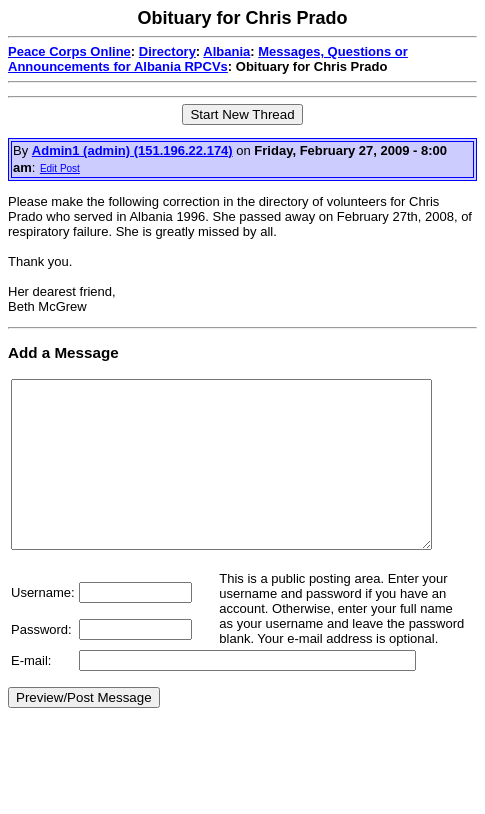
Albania (226, 51)
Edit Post (60, 168)
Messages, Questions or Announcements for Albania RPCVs (208, 59)
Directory (167, 51)
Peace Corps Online (69, 51)
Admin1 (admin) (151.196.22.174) (132, 150)
